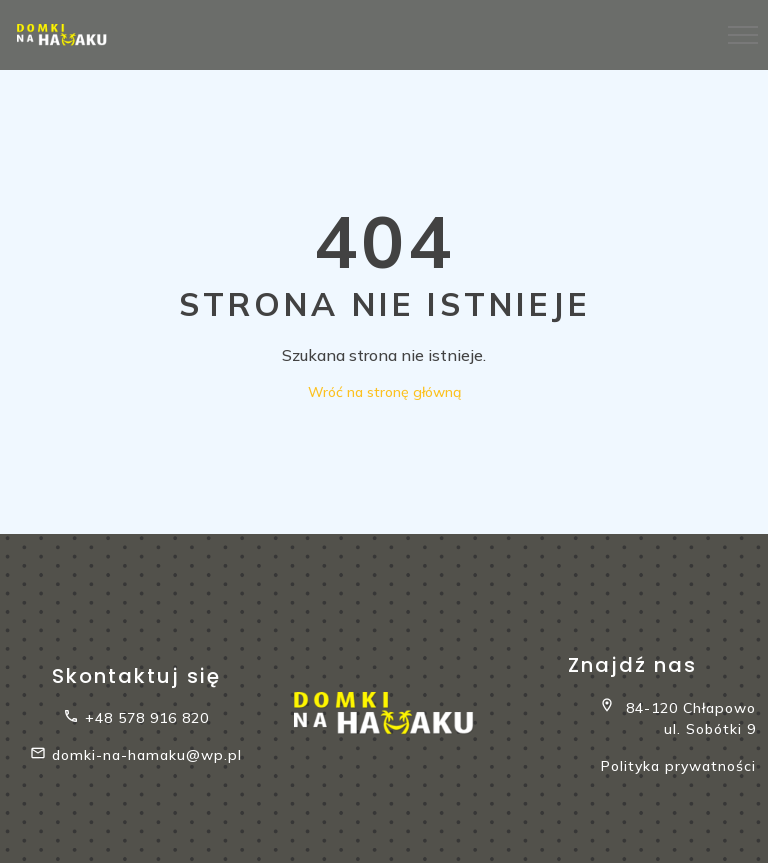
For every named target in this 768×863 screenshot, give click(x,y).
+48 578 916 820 (136, 718)
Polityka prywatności (678, 766)
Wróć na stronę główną (384, 392)
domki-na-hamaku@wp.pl (136, 755)
